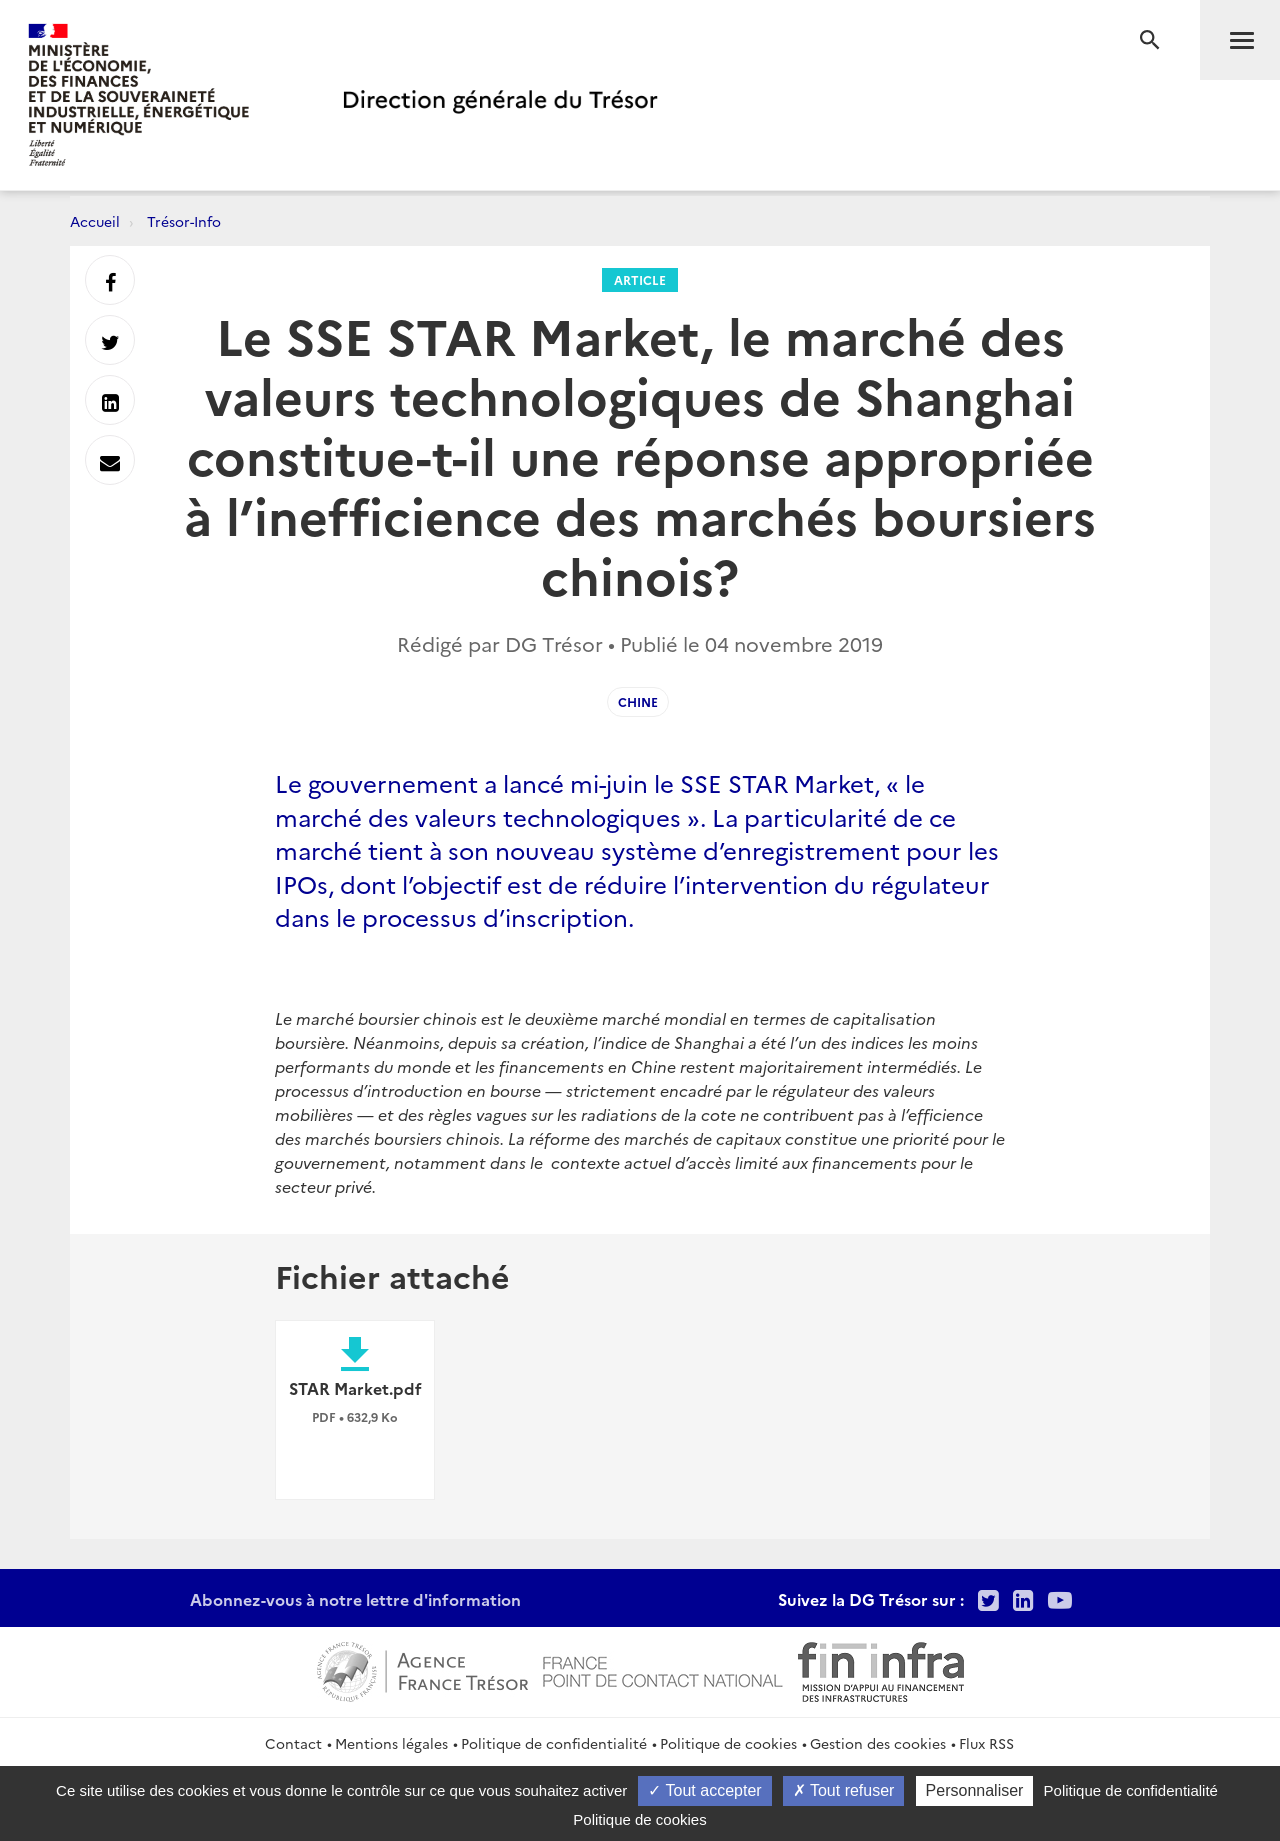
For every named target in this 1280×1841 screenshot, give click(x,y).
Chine (638, 701)
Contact (293, 1743)
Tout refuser (844, 1790)
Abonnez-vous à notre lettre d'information (355, 1599)
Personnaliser (975, 1790)
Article (640, 279)
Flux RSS (986, 1743)
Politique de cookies (728, 1743)
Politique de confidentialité (554, 1743)
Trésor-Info (184, 221)
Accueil (95, 221)
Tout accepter (704, 1790)
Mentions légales (391, 1743)
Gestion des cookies (878, 1743)
